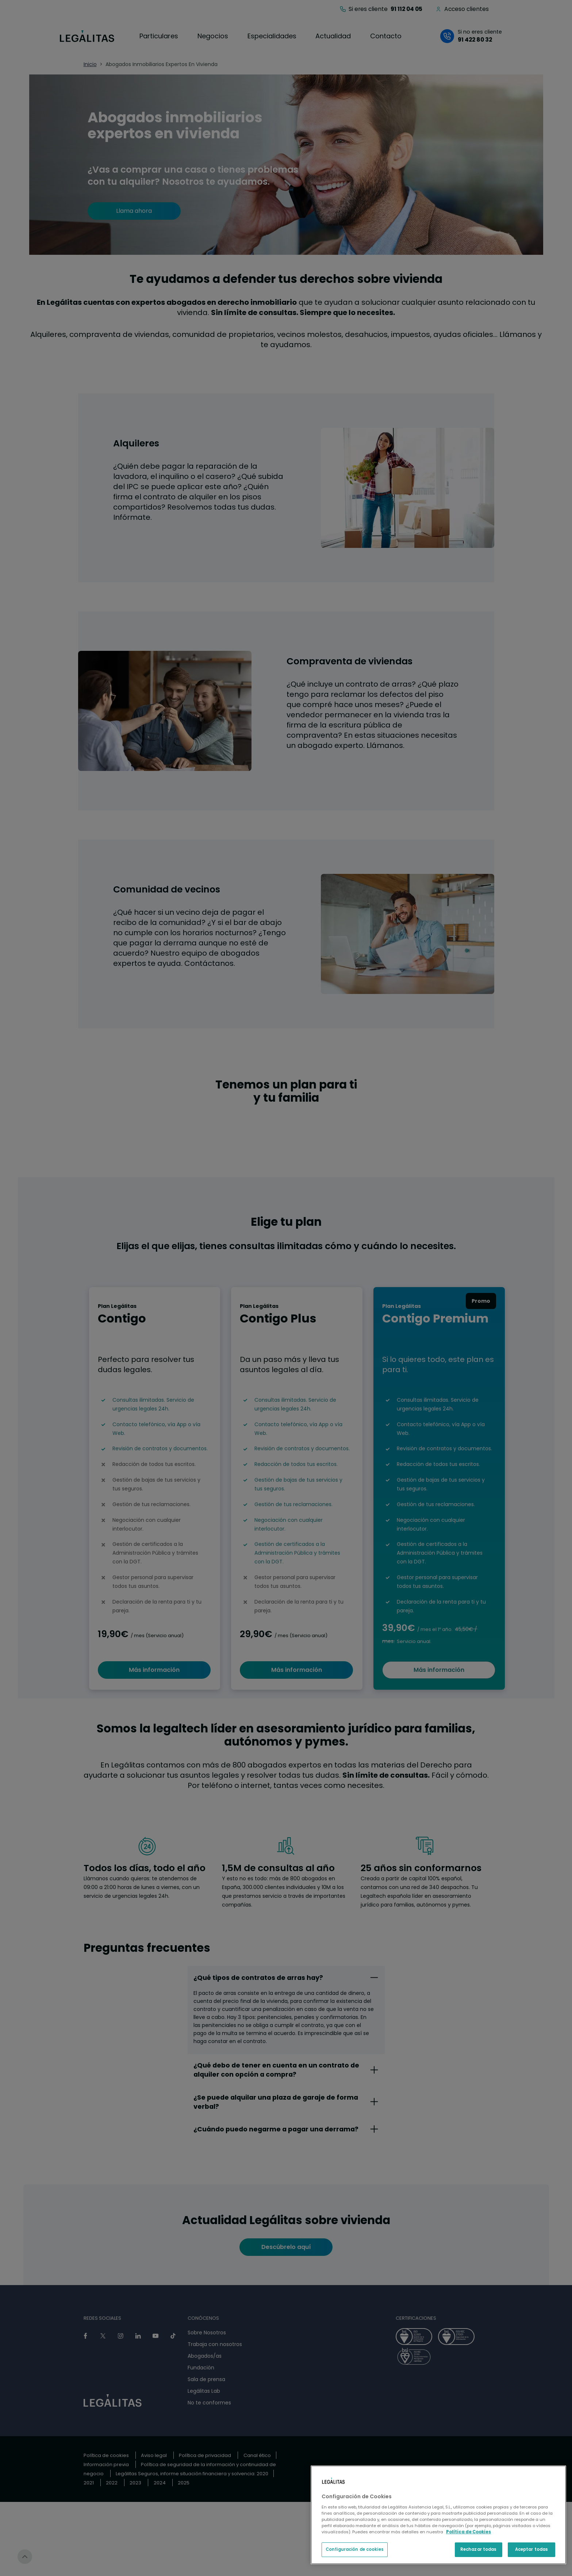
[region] (438, 2514)
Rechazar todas (478, 2549)
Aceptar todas (531, 2549)
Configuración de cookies (355, 2549)
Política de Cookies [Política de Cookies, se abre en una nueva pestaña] (468, 2532)
